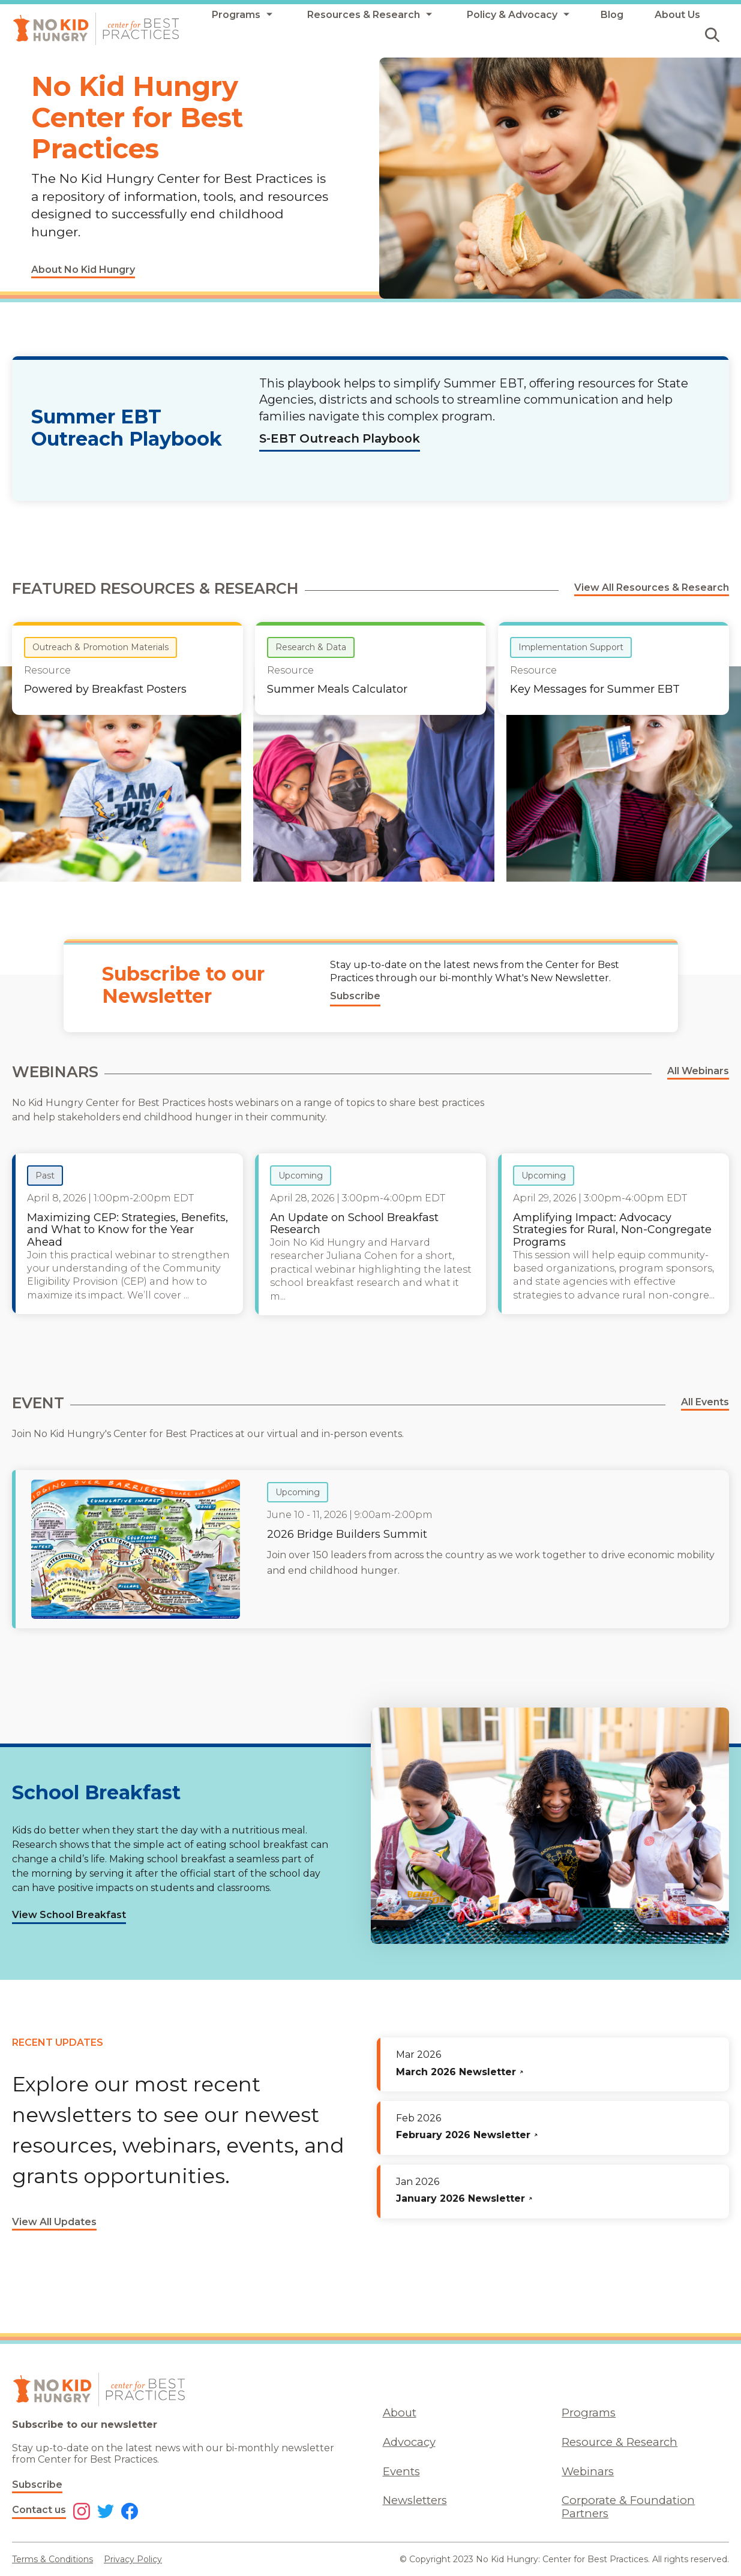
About (399, 2412)
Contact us (39, 2509)
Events (401, 2471)
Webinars (588, 2471)
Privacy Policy (133, 2559)
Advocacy (409, 2442)
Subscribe (37, 2484)
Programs (589, 2412)
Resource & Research (619, 2442)
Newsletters (415, 2500)
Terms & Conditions (52, 2559)
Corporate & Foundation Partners (628, 2506)
